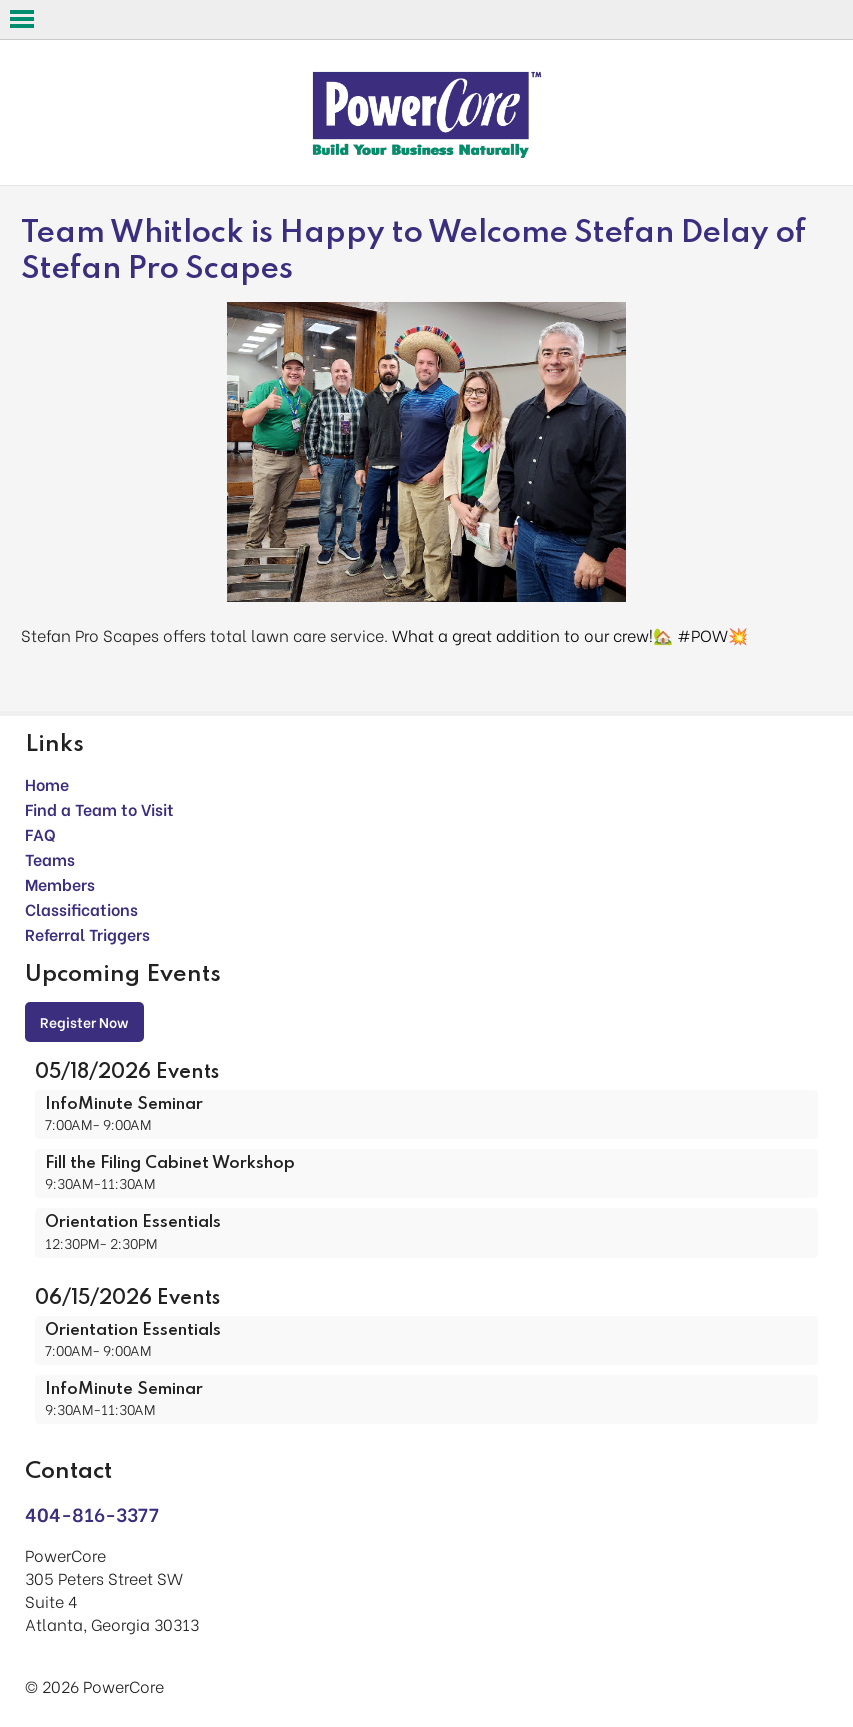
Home (47, 783)
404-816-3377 (92, 1513)
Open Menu (22, 19)
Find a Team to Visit (99, 808)
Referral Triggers (87, 933)
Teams (50, 858)
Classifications (81, 908)
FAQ (40, 833)
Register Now (84, 1021)
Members (60, 883)
